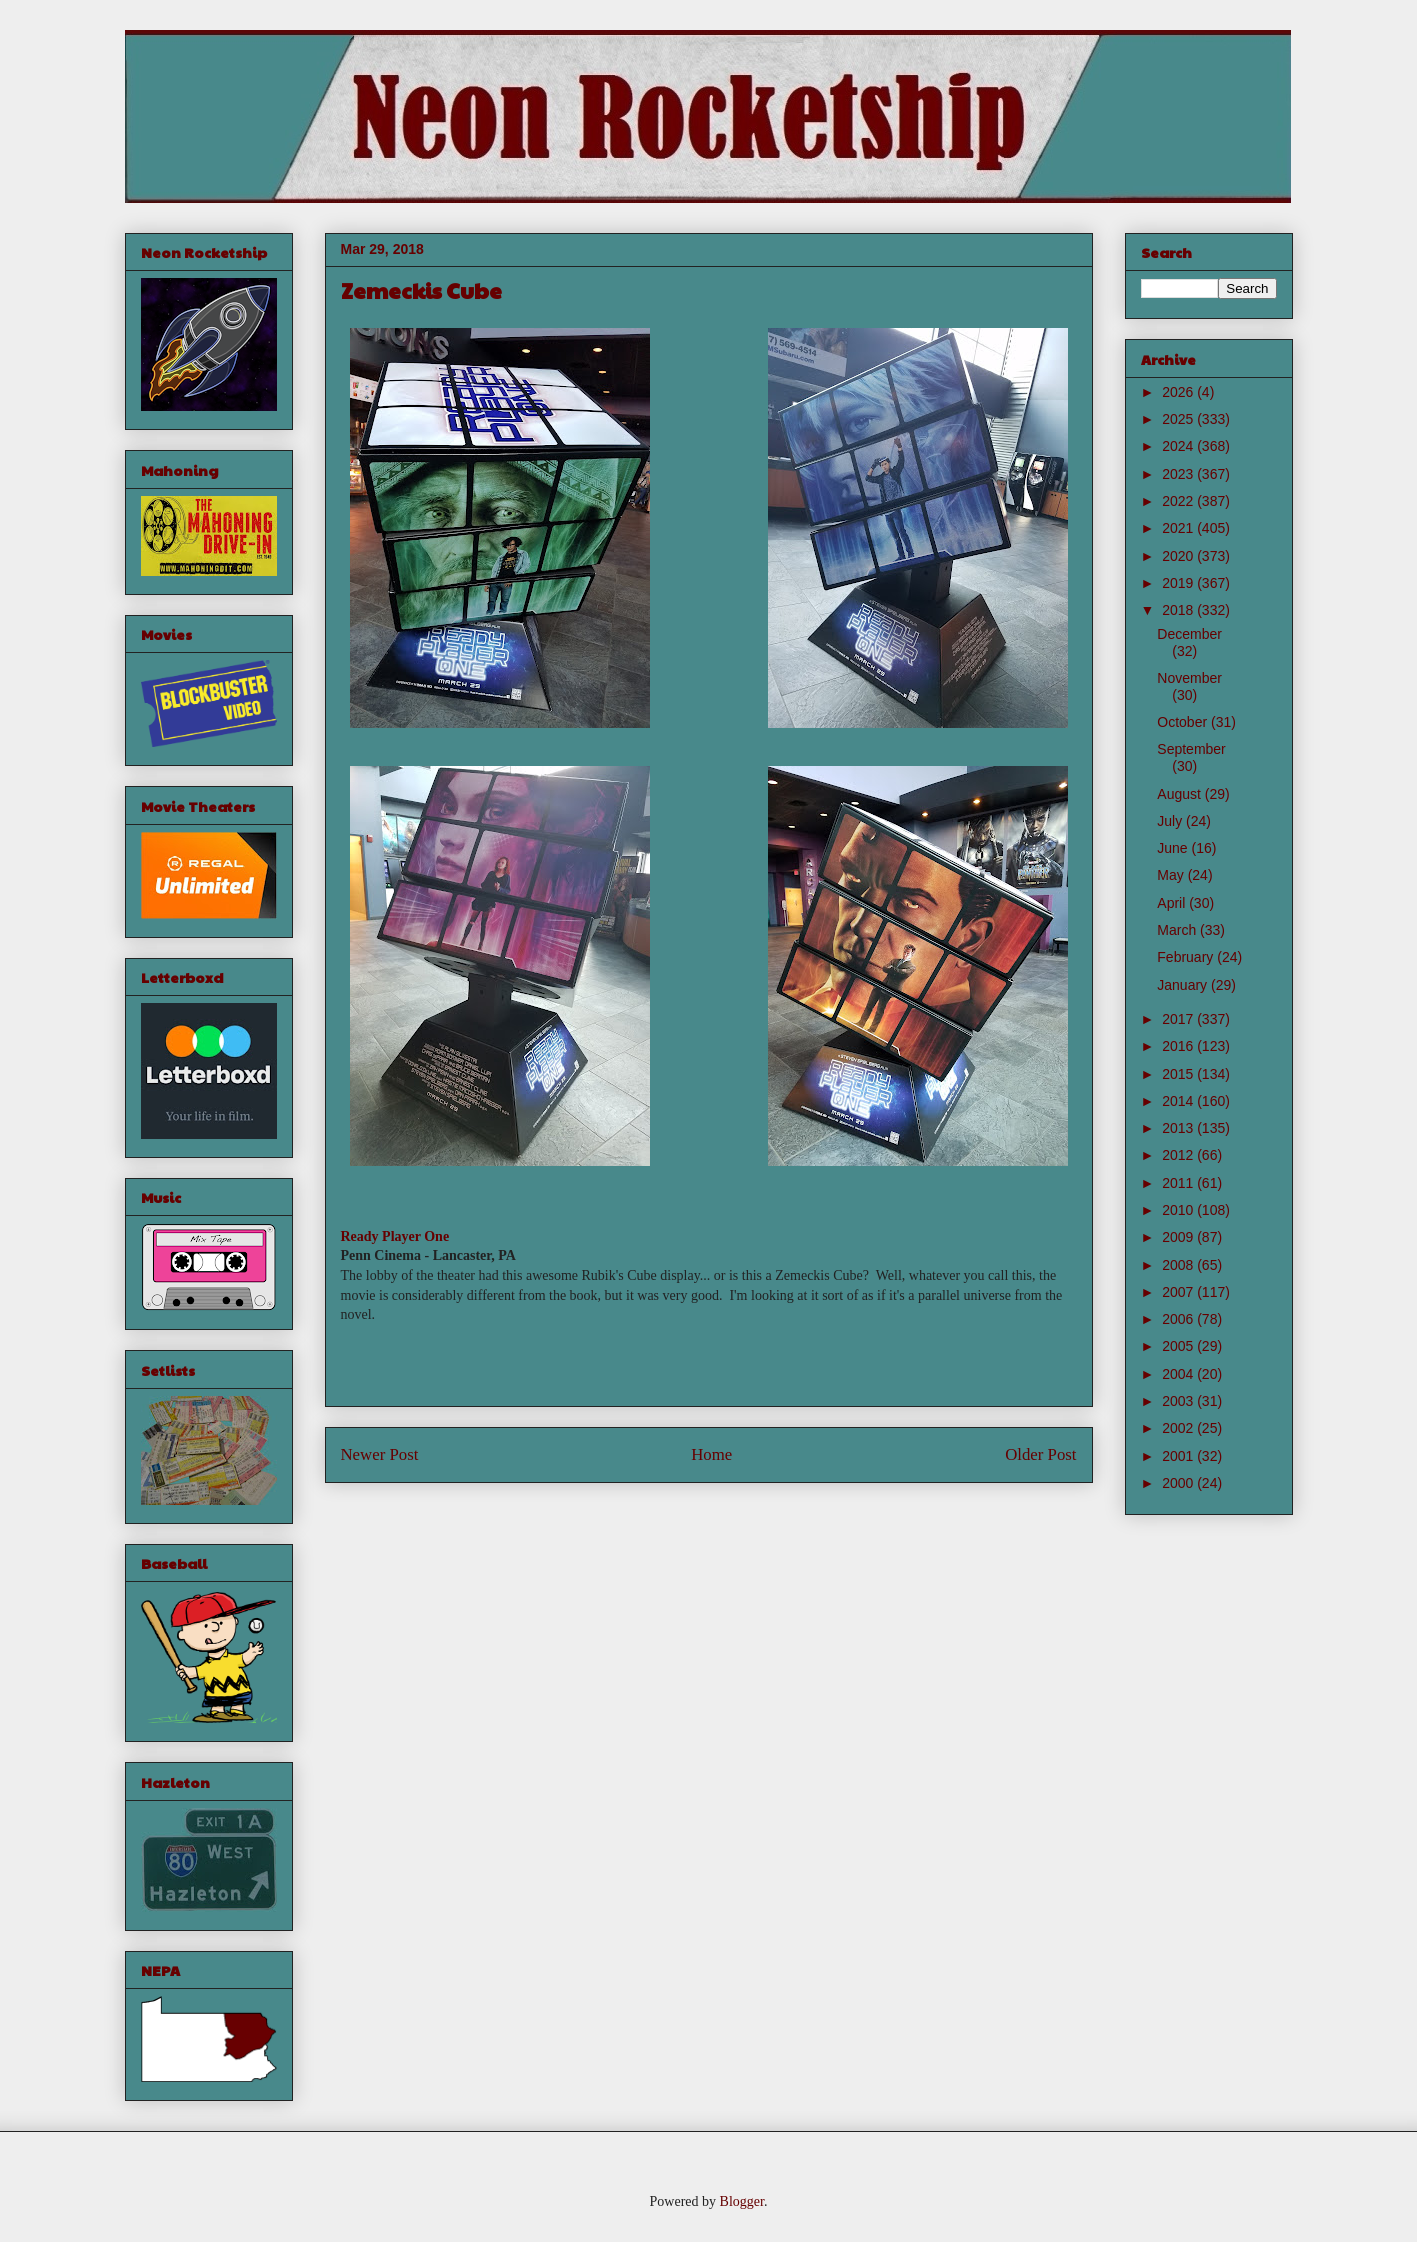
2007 (1179, 1292)
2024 (1179, 446)
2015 (1179, 1074)
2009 (1179, 1237)
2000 (1179, 1483)
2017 (1179, 1019)
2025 (1179, 419)
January (1184, 985)
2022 (1179, 501)
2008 (1179, 1265)
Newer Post (380, 1454)
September (1191, 749)
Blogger (742, 2201)
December (1189, 634)
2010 (1179, 1210)
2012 (1179, 1155)
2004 (1179, 1374)
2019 (1179, 583)
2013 (1179, 1128)
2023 (1179, 474)
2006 (1179, 1319)
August (1180, 794)
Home (711, 1454)
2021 (1179, 528)
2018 (1179, 610)
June (1174, 848)
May (1172, 875)
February (1187, 957)
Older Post (1040, 1454)
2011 (1179, 1183)
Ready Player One (395, 1236)
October (1184, 722)
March (1178, 930)
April (1173, 903)
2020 (1179, 556)
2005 (1179, 1346)
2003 (1179, 1401)
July (1171, 821)
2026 (1179, 392)
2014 (1179, 1101)
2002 (1179, 1428)
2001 (1179, 1456)
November (1189, 678)
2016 (1179, 1046)
